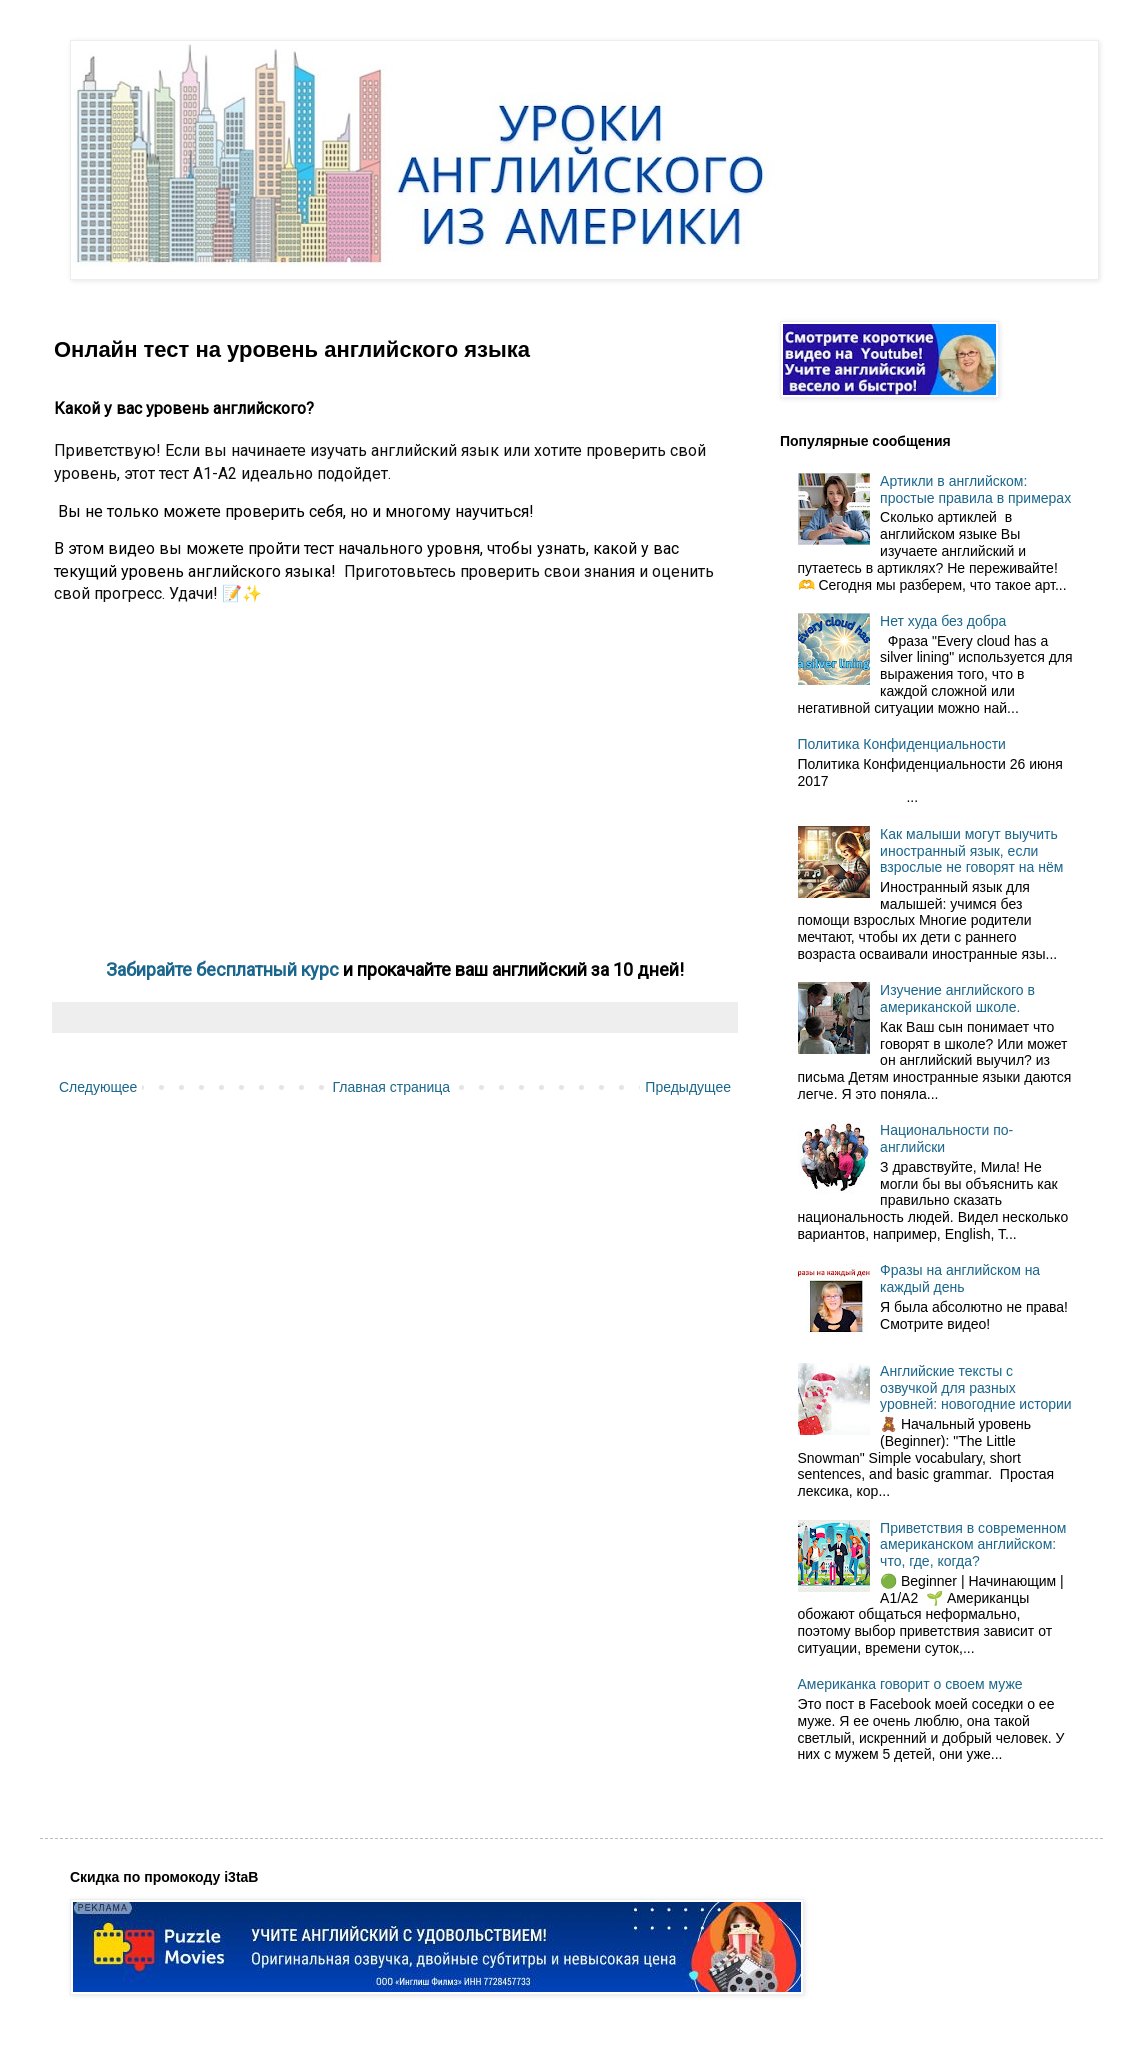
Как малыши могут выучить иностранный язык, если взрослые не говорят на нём (971, 851)
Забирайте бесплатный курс (224, 969)
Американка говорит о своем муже (910, 1684)
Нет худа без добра (943, 621)
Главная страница (392, 1087)
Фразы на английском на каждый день (960, 1278)
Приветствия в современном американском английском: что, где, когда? (973, 1545)
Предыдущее (688, 1087)
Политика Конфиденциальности (902, 744)
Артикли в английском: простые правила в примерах (975, 489)
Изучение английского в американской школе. (957, 998)
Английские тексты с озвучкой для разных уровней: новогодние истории (976, 1388)
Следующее (98, 1087)
